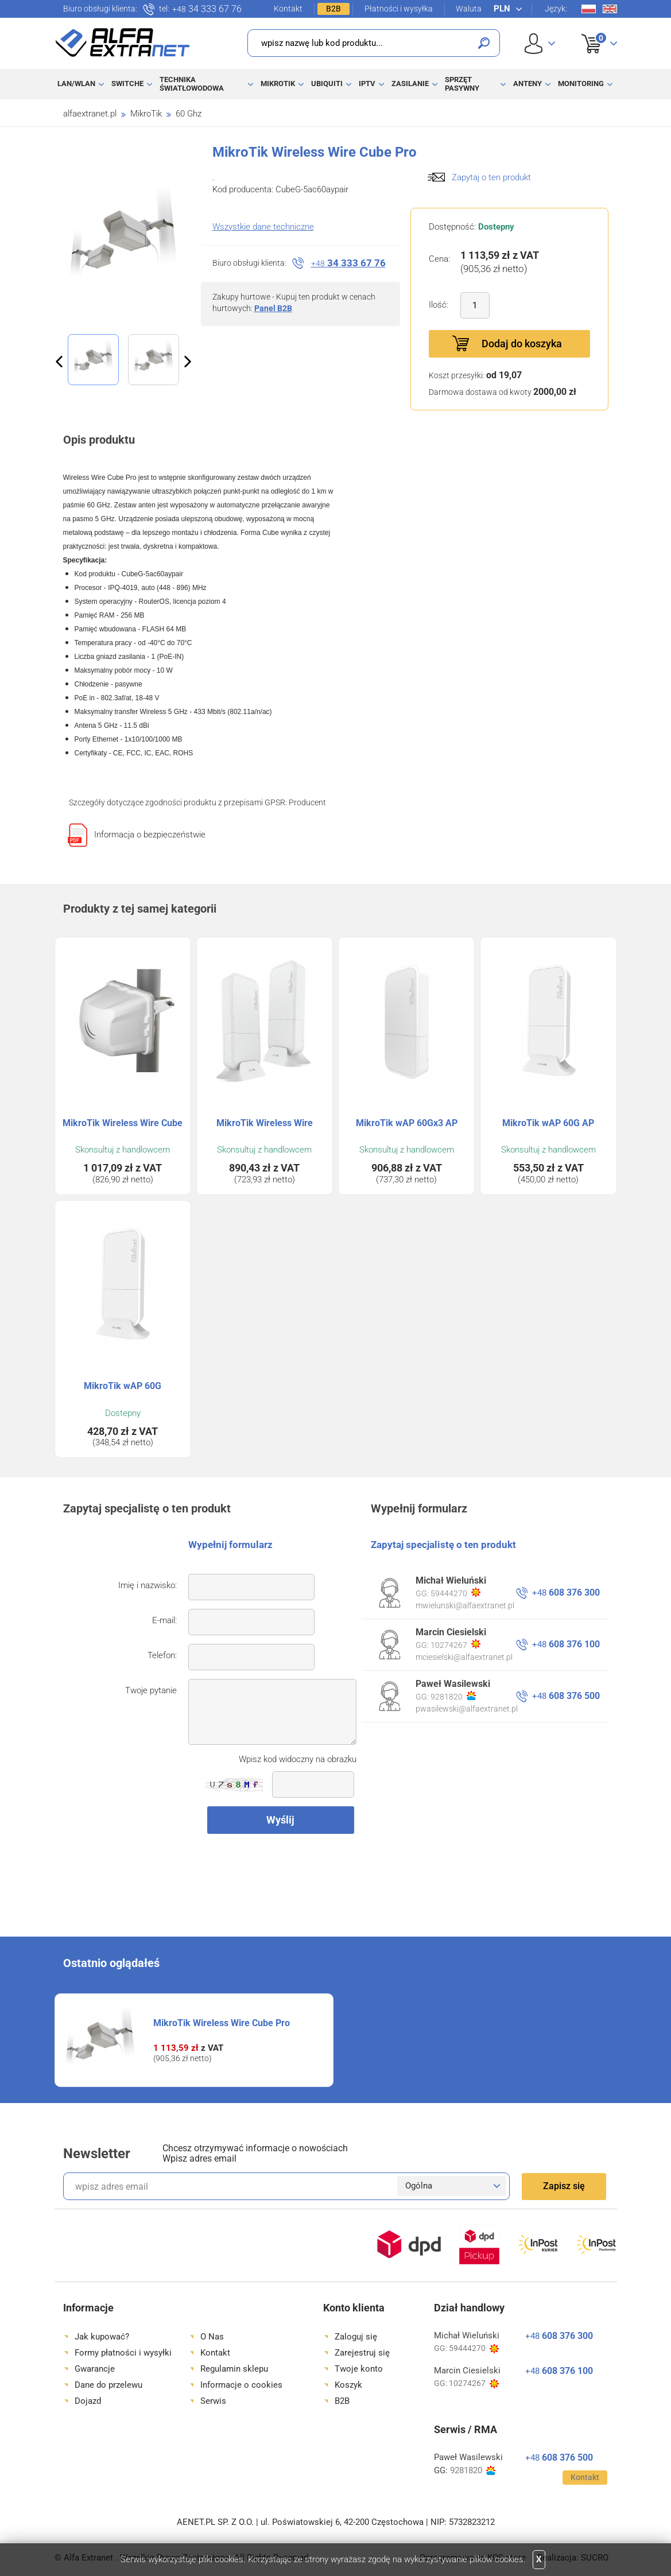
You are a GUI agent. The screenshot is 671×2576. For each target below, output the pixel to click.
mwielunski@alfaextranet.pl (465, 1605)
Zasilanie (410, 83)
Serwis (213, 2401)
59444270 (455, 1593)
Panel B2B (273, 308)
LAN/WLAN (76, 83)
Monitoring (581, 83)
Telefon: (162, 1655)
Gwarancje (95, 2369)
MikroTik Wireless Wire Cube (123, 1123)
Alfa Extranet (123, 42)
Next (187, 361)
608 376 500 (566, 1695)
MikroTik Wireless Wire (264, 1123)
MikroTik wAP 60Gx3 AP (406, 1123)
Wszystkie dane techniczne (263, 227)
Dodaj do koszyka (522, 343)
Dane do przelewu (108, 2385)
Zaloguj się (356, 2336)
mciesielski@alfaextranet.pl (464, 1657)
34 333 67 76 (207, 9)
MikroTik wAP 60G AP (548, 1123)
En (610, 9)
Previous (59, 361)
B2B (333, 8)
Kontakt (288, 8)
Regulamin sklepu (234, 2369)
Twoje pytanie (151, 1690)
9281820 (453, 1696)
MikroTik (278, 83)
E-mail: (164, 1620)
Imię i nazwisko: (147, 1585)
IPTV (367, 83)
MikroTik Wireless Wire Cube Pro (221, 2023)
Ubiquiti (327, 83)
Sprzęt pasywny (462, 83)
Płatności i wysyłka (398, 8)
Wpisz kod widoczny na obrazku (297, 1759)
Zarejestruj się (362, 2353)
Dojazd (88, 2401)
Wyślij (280, 1820)
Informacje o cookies (241, 2385)
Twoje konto (359, 2369)
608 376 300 (566, 1592)
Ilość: (438, 305)
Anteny (527, 83)
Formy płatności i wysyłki (123, 2353)
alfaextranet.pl (90, 113)
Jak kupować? (102, 2336)
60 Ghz (188, 113)
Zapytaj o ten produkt (491, 177)
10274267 (455, 1644)
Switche (127, 83)
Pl (588, 9)
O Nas (212, 2336)
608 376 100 (566, 1644)
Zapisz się (564, 2186)
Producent (307, 802)
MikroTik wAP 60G (122, 1385)
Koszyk (592, 31)
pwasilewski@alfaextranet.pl (467, 1708)
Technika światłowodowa (192, 83)
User (539, 43)
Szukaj (483, 43)
